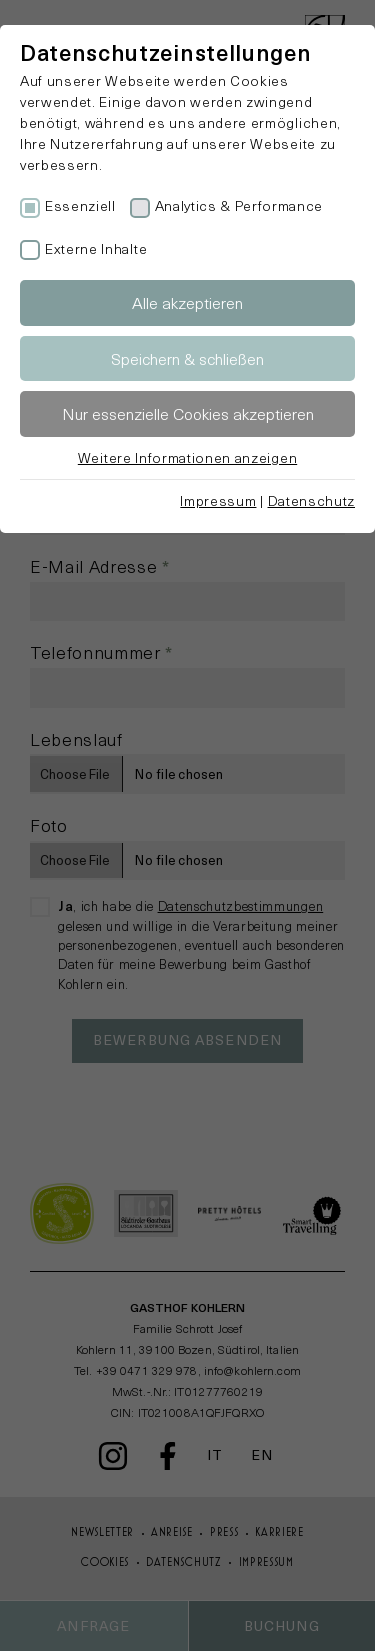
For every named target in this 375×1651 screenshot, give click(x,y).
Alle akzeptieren (187, 302)
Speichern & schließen (187, 358)
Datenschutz (311, 500)
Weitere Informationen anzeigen (187, 457)
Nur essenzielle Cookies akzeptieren (188, 413)
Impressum (218, 500)
